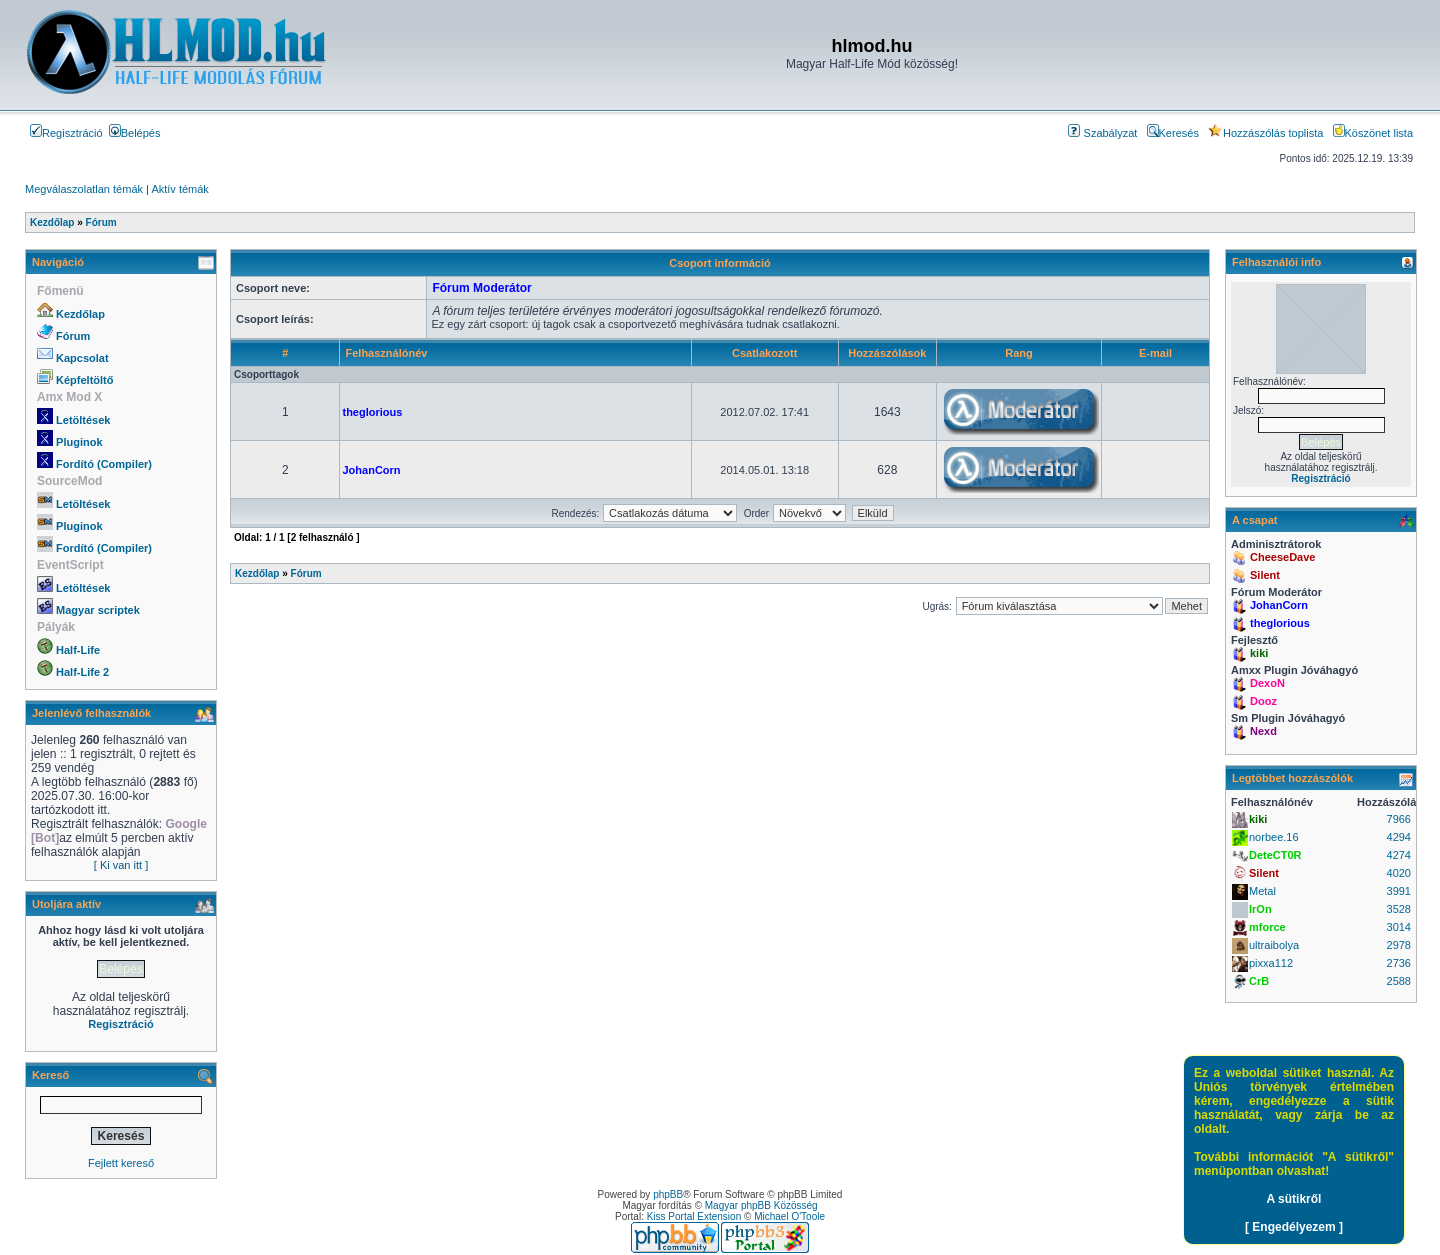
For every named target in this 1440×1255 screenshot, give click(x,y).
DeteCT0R (1275, 855)
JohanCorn (371, 470)
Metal (1262, 891)
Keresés (1173, 133)
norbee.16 (1274, 837)
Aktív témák (179, 189)
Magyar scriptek (98, 610)
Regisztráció (66, 133)
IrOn (1260, 909)
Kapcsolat (82, 358)
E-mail (1155, 353)
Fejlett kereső (121, 1163)
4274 (1399, 855)
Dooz (1263, 701)
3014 (1399, 927)
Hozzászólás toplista (1265, 133)
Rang (1019, 353)
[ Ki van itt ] (121, 865)
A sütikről (1294, 1199)
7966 (1399, 819)
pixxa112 (1271, 963)
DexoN (1267, 683)
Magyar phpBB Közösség (761, 1205)
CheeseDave (1282, 557)
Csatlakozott (764, 353)
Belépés (135, 133)
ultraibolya (1274, 945)
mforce (1267, 927)
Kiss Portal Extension (694, 1216)
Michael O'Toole (789, 1216)
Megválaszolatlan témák (84, 189)
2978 (1399, 945)
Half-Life (78, 650)
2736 (1399, 963)
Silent (1265, 575)
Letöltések (83, 420)
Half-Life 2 (82, 672)
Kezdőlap (80, 314)
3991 (1399, 891)
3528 (1399, 909)
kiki (1259, 653)
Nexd (1263, 731)
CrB (1259, 981)
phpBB (668, 1194)
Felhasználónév (386, 353)
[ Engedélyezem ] (1294, 1227)
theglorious (372, 412)
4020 (1399, 873)
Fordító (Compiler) (104, 464)
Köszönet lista (1373, 133)
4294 (1399, 837)
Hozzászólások (887, 353)
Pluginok (79, 442)
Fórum (73, 336)
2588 (1399, 981)
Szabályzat (1102, 133)
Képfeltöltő (84, 380)
